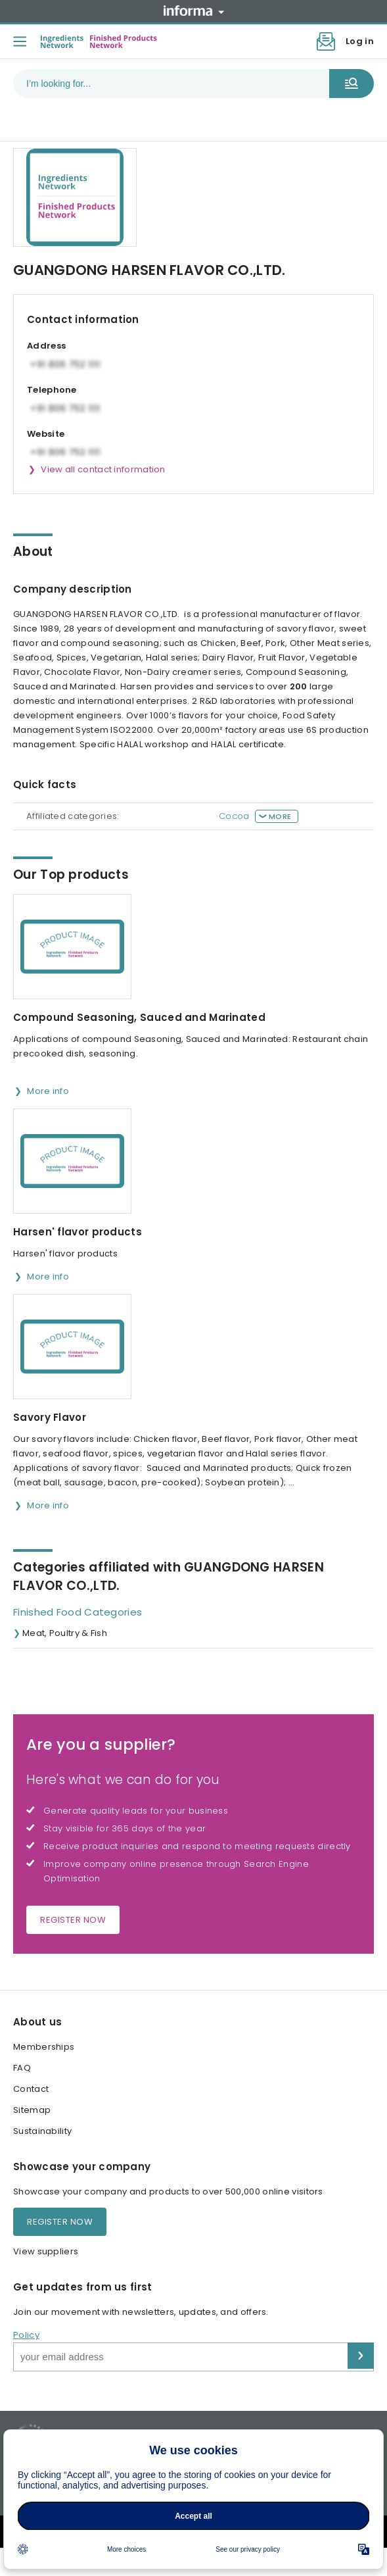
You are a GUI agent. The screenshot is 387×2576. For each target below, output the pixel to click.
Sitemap (32, 2110)
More (280, 816)
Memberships (43, 2047)
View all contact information (103, 469)
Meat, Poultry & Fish (64, 1633)
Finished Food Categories (77, 1612)
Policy (26, 2335)
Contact (31, 2089)
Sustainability (42, 2131)
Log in (360, 41)
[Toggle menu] (19, 41)
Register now (73, 1920)
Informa (194, 10)
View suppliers (45, 2251)
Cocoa (234, 816)
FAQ (22, 2068)
